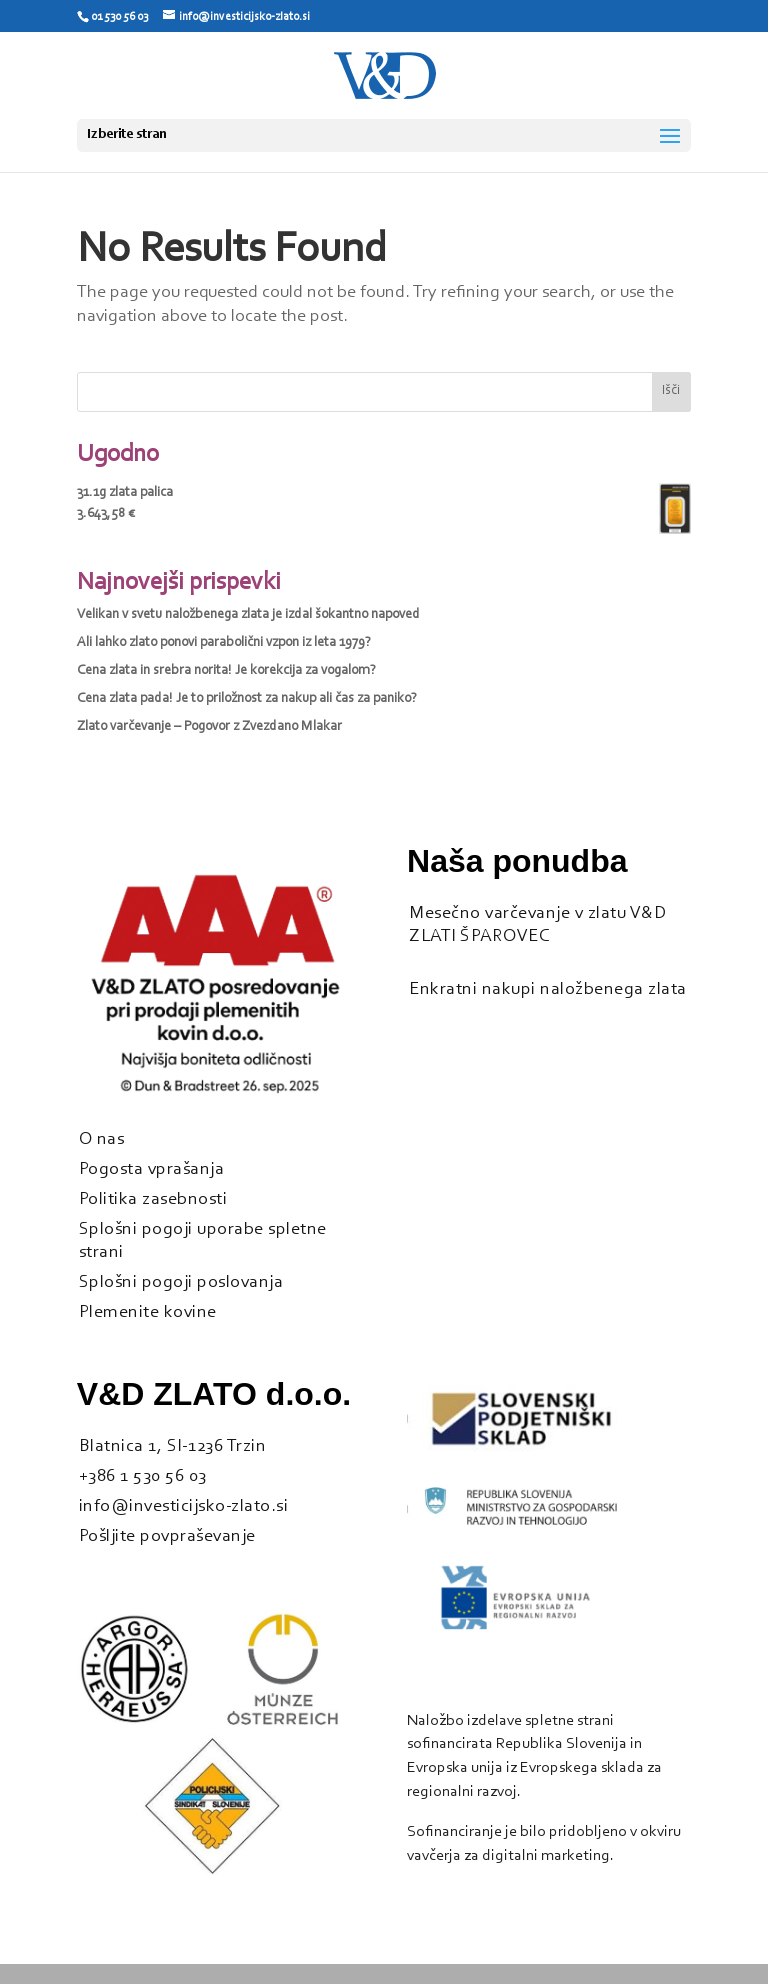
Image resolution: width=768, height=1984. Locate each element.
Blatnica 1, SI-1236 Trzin (173, 1446)
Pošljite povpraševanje (167, 1536)
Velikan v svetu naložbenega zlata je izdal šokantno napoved (248, 615)
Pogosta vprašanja (152, 1169)
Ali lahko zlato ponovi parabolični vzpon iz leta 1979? (224, 643)
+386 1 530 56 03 (143, 1476)
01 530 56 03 (119, 17)
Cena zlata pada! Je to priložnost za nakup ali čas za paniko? (247, 699)
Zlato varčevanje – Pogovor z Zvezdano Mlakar (209, 727)
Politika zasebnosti (153, 1199)
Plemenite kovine (148, 1312)
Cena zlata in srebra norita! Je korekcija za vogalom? (226, 671)
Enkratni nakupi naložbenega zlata (548, 989)
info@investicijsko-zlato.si (184, 1506)
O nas (102, 1139)
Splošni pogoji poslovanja (181, 1282)
